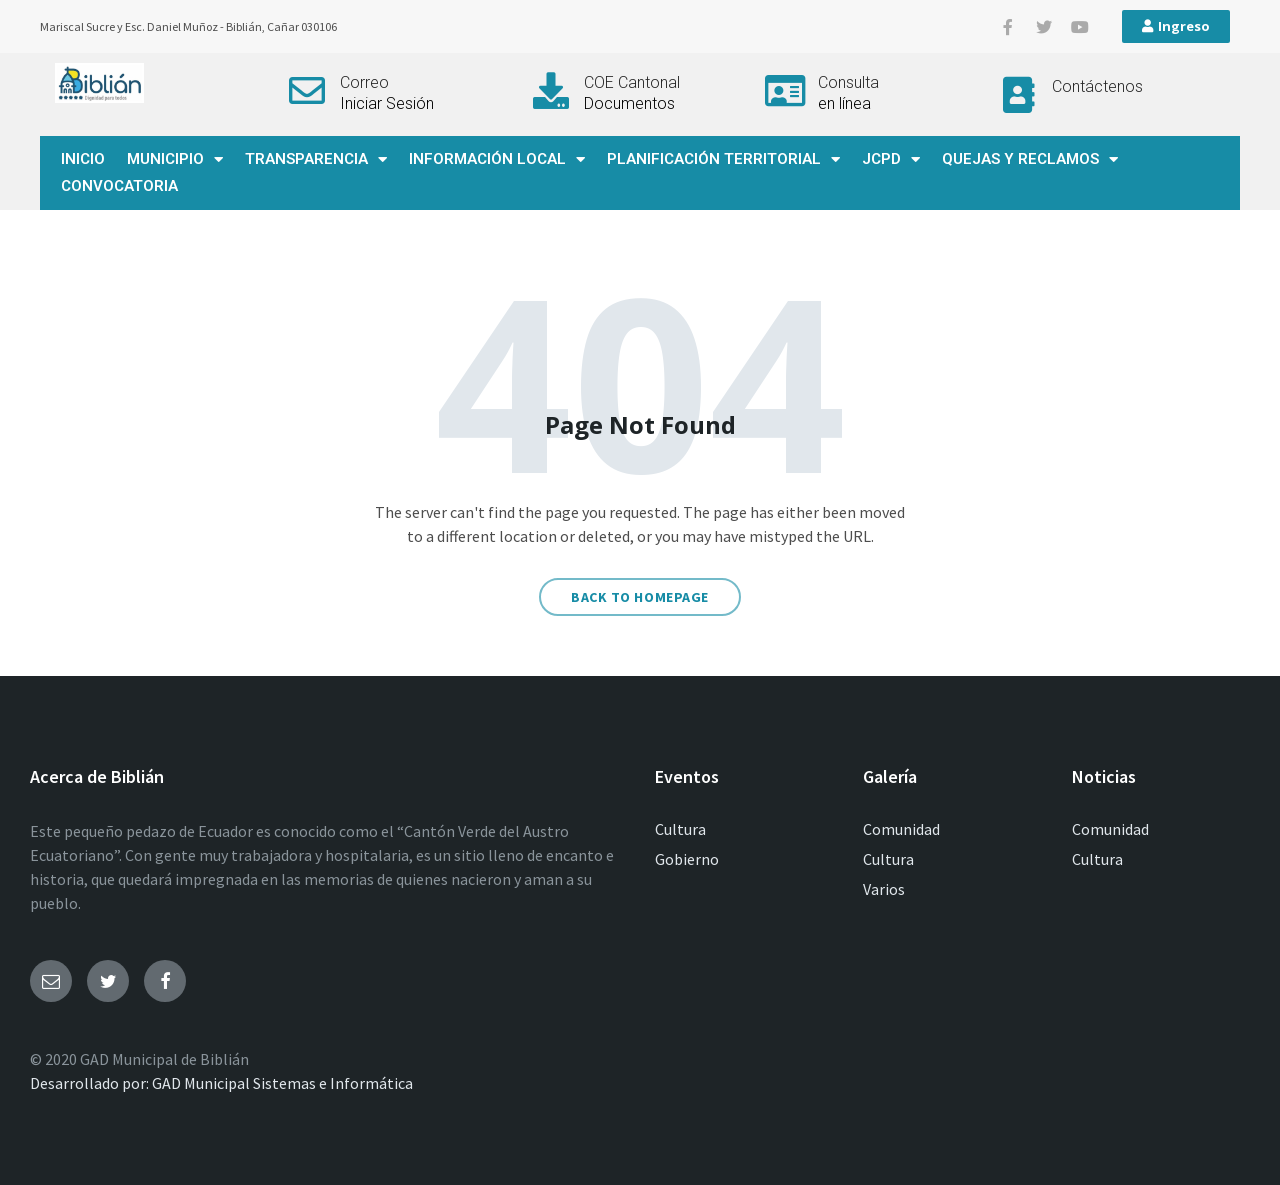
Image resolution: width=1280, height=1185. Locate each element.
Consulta (848, 82)
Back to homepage (640, 597)
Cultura (680, 829)
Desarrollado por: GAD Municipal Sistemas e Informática (221, 1083)
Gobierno (687, 859)
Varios (884, 889)
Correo (364, 82)
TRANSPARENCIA (316, 159)
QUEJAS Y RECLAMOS (1030, 159)
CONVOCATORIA (119, 186)
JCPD (891, 159)
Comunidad (901, 829)
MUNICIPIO (175, 159)
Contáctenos (1097, 86)
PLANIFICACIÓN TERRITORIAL (723, 159)
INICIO (83, 159)
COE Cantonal (632, 82)
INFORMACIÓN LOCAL (497, 159)
